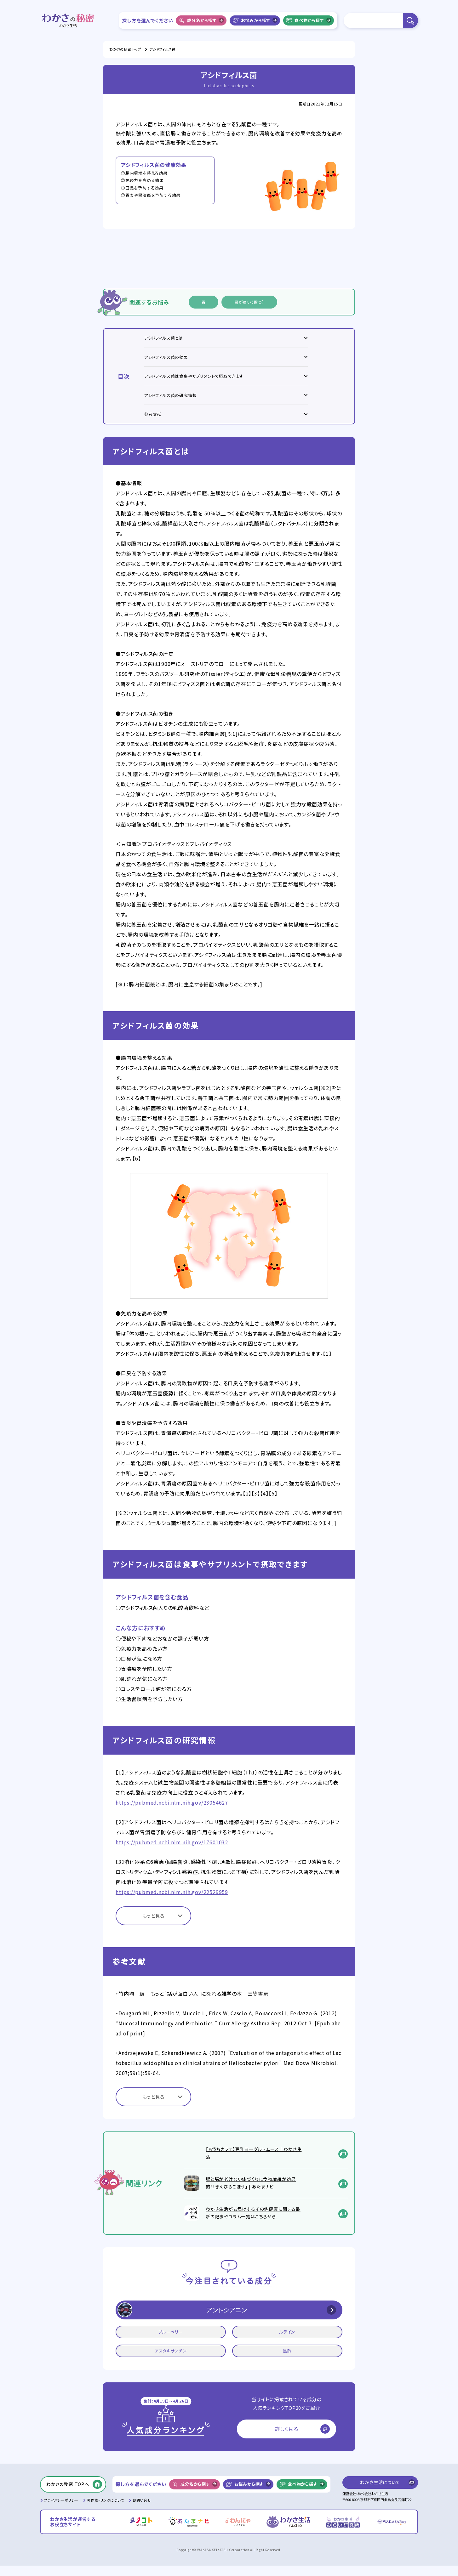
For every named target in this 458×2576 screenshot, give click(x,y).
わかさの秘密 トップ (125, 49)
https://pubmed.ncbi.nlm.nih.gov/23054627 (172, 1813)
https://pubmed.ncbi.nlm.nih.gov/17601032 (172, 1852)
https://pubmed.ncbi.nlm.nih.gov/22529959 (172, 1902)
